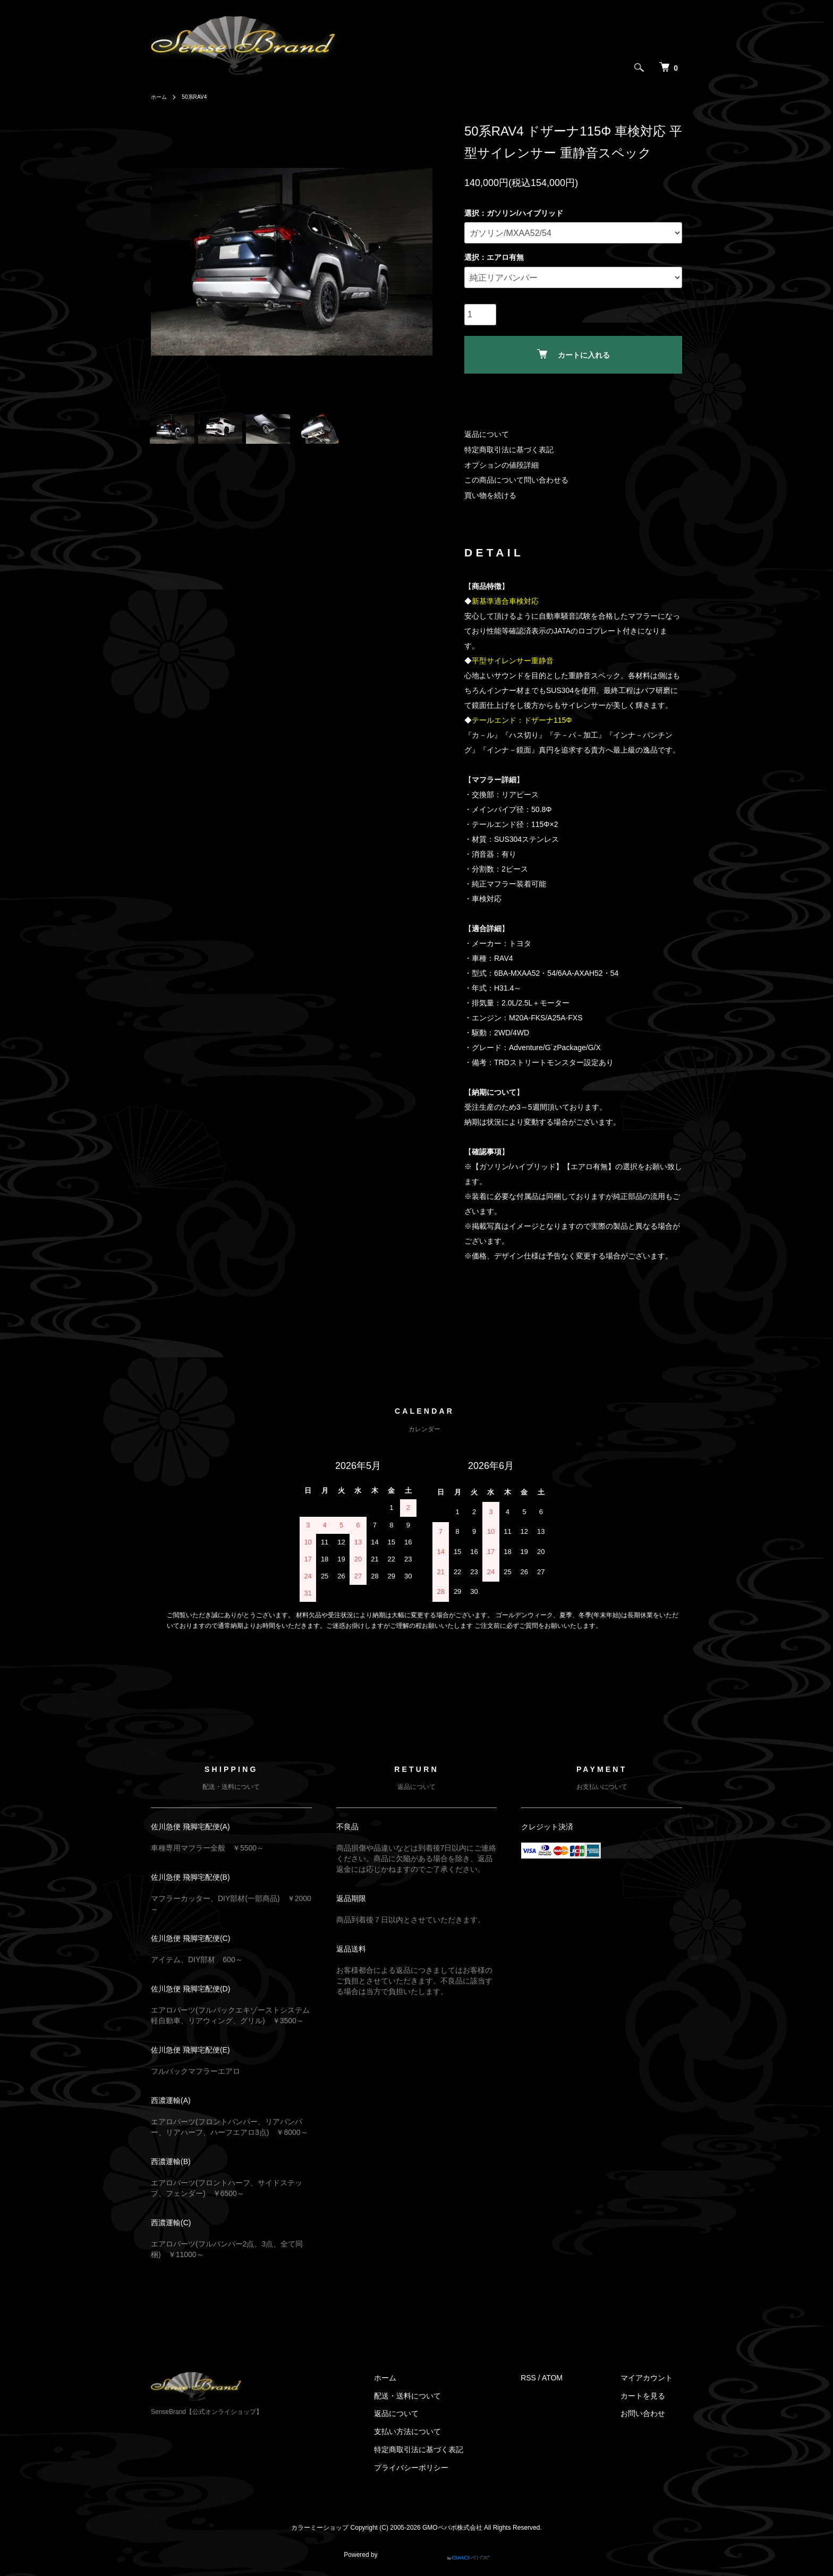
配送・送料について (436, 2396)
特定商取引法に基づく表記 (509, 449)
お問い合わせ (652, 2413)
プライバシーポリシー (440, 2467)
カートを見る (652, 2396)
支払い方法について (436, 2431)
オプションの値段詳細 (501, 465)
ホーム (160, 96)
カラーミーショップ (319, 2527)
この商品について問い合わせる (516, 480)
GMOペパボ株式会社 (452, 2527)
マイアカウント (656, 2378)
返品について (486, 434)
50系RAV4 (200, 96)
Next (416, 261)
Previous (167, 261)
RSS (548, 2378)
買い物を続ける (490, 495)
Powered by (416, 2550)
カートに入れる (573, 354)
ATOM (572, 2378)
